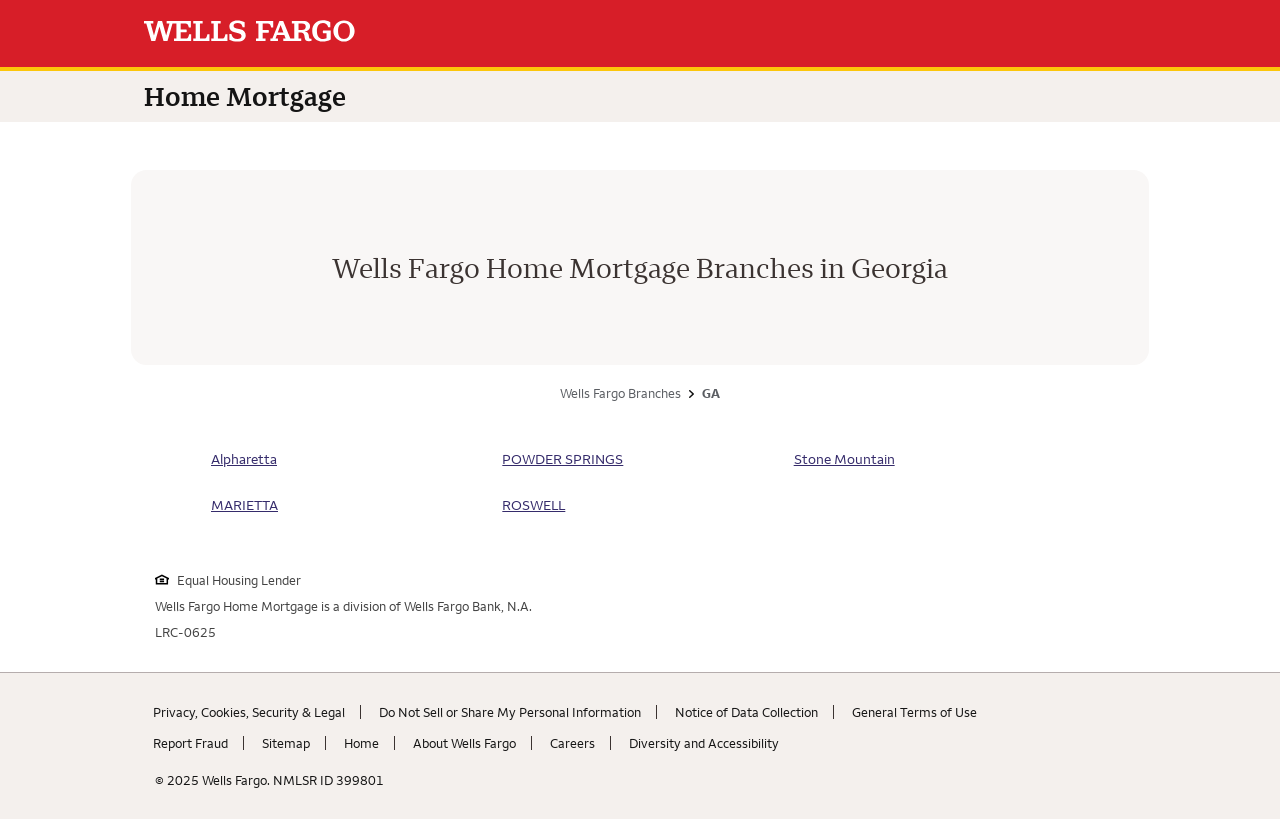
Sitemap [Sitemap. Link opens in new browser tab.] (286, 743)
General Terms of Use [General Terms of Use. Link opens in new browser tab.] (914, 712)
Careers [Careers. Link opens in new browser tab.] (572, 743)
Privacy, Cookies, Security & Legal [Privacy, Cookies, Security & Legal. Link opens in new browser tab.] (249, 712)
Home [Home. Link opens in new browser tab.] (361, 743)
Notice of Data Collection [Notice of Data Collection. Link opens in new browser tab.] (746, 712)
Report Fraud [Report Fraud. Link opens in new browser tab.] (190, 743)
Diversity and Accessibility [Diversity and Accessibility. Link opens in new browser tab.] (704, 743)
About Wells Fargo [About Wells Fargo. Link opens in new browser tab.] (464, 743)
